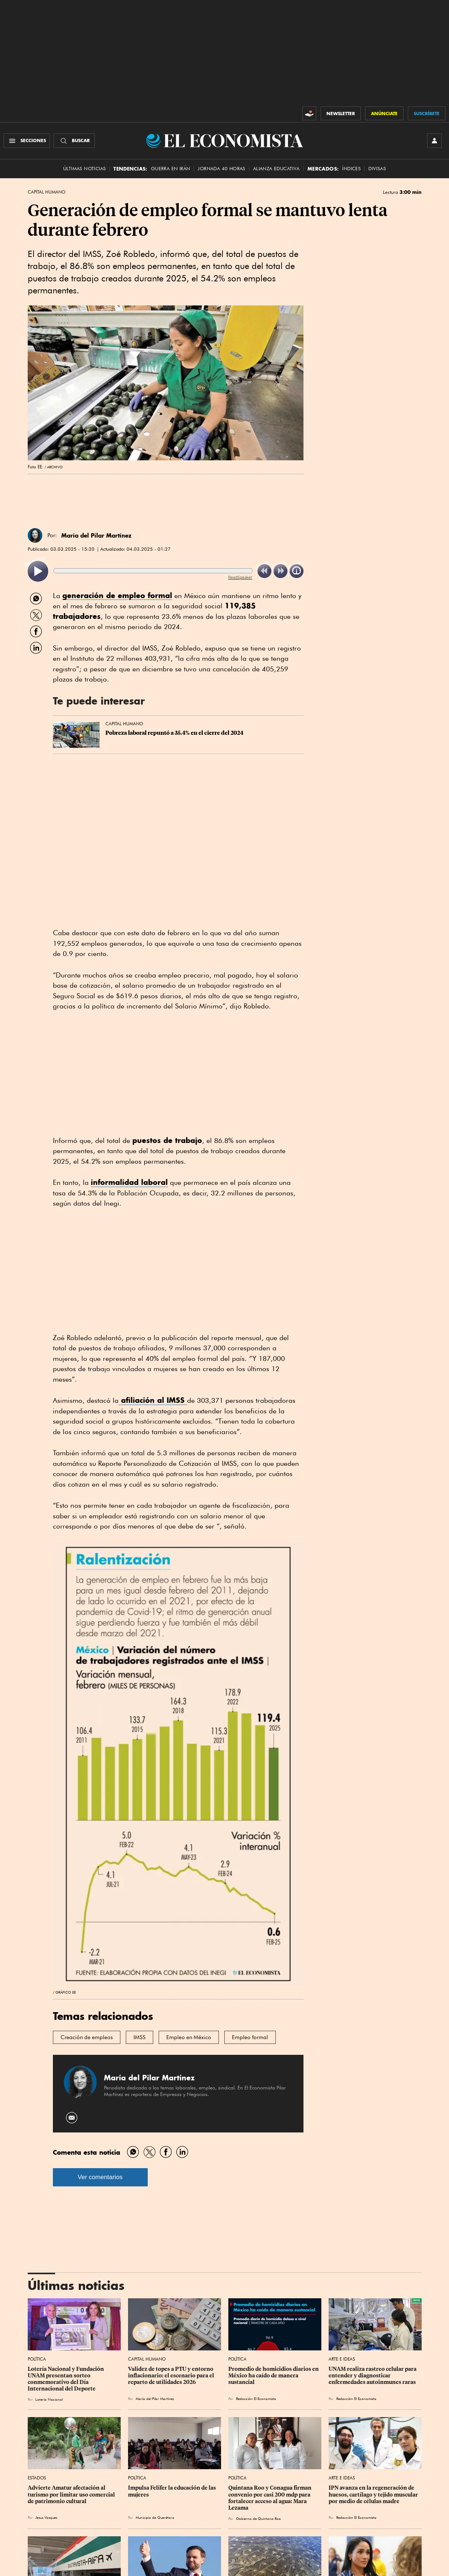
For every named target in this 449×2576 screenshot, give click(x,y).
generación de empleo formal (117, 595)
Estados (37, 2478)
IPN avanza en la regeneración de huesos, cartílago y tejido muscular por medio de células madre (374, 2494)
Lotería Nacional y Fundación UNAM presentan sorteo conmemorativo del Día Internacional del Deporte (66, 2379)
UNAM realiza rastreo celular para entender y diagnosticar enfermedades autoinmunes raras (373, 2375)
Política (37, 2359)
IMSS (139, 2037)
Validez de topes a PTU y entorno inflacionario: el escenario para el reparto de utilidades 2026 (171, 2375)
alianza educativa (276, 168)
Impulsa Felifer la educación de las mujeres (172, 2491)
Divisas (377, 168)
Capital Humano (46, 192)
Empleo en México (188, 2037)
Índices (351, 168)
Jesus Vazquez (46, 2517)
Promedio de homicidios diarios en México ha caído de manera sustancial (274, 2375)
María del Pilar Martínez (96, 535)
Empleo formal (250, 2037)
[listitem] (38, 571)
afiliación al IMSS (153, 1400)
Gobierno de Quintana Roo (258, 2518)
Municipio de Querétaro (155, 2517)
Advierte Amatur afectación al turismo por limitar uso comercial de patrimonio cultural (72, 2494)
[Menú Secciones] (27, 140)
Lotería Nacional (49, 2399)
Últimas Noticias (84, 168)
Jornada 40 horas (221, 168)
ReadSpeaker (240, 577)
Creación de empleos (87, 2037)
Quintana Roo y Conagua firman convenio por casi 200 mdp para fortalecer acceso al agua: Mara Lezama (270, 2498)
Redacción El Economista (256, 2398)
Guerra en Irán (170, 168)
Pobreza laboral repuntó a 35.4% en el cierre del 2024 (174, 733)
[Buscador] (74, 140)
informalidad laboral (129, 1182)
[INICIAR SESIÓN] (434, 140)
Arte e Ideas (342, 2359)
